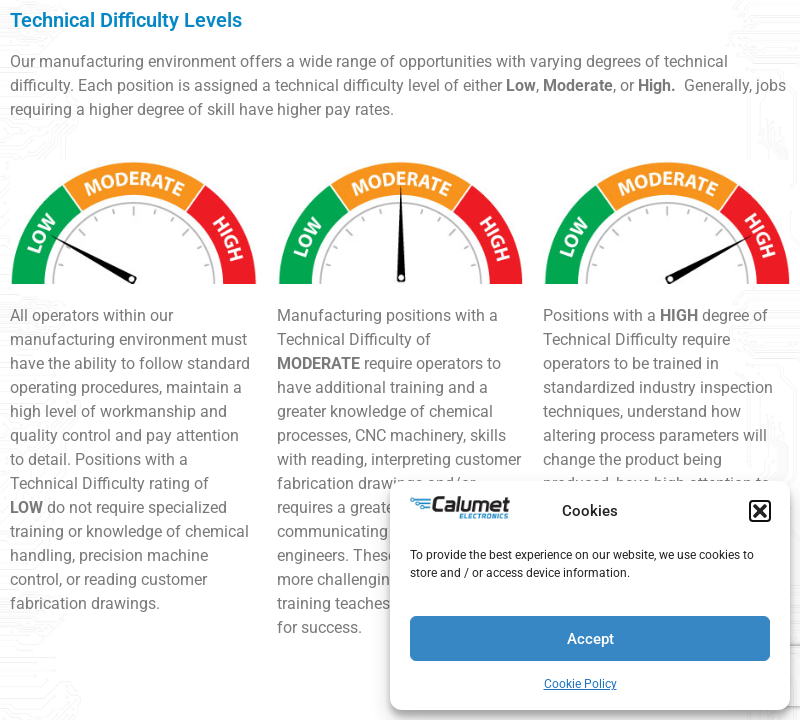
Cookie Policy (580, 684)
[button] (760, 511)
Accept (590, 639)
